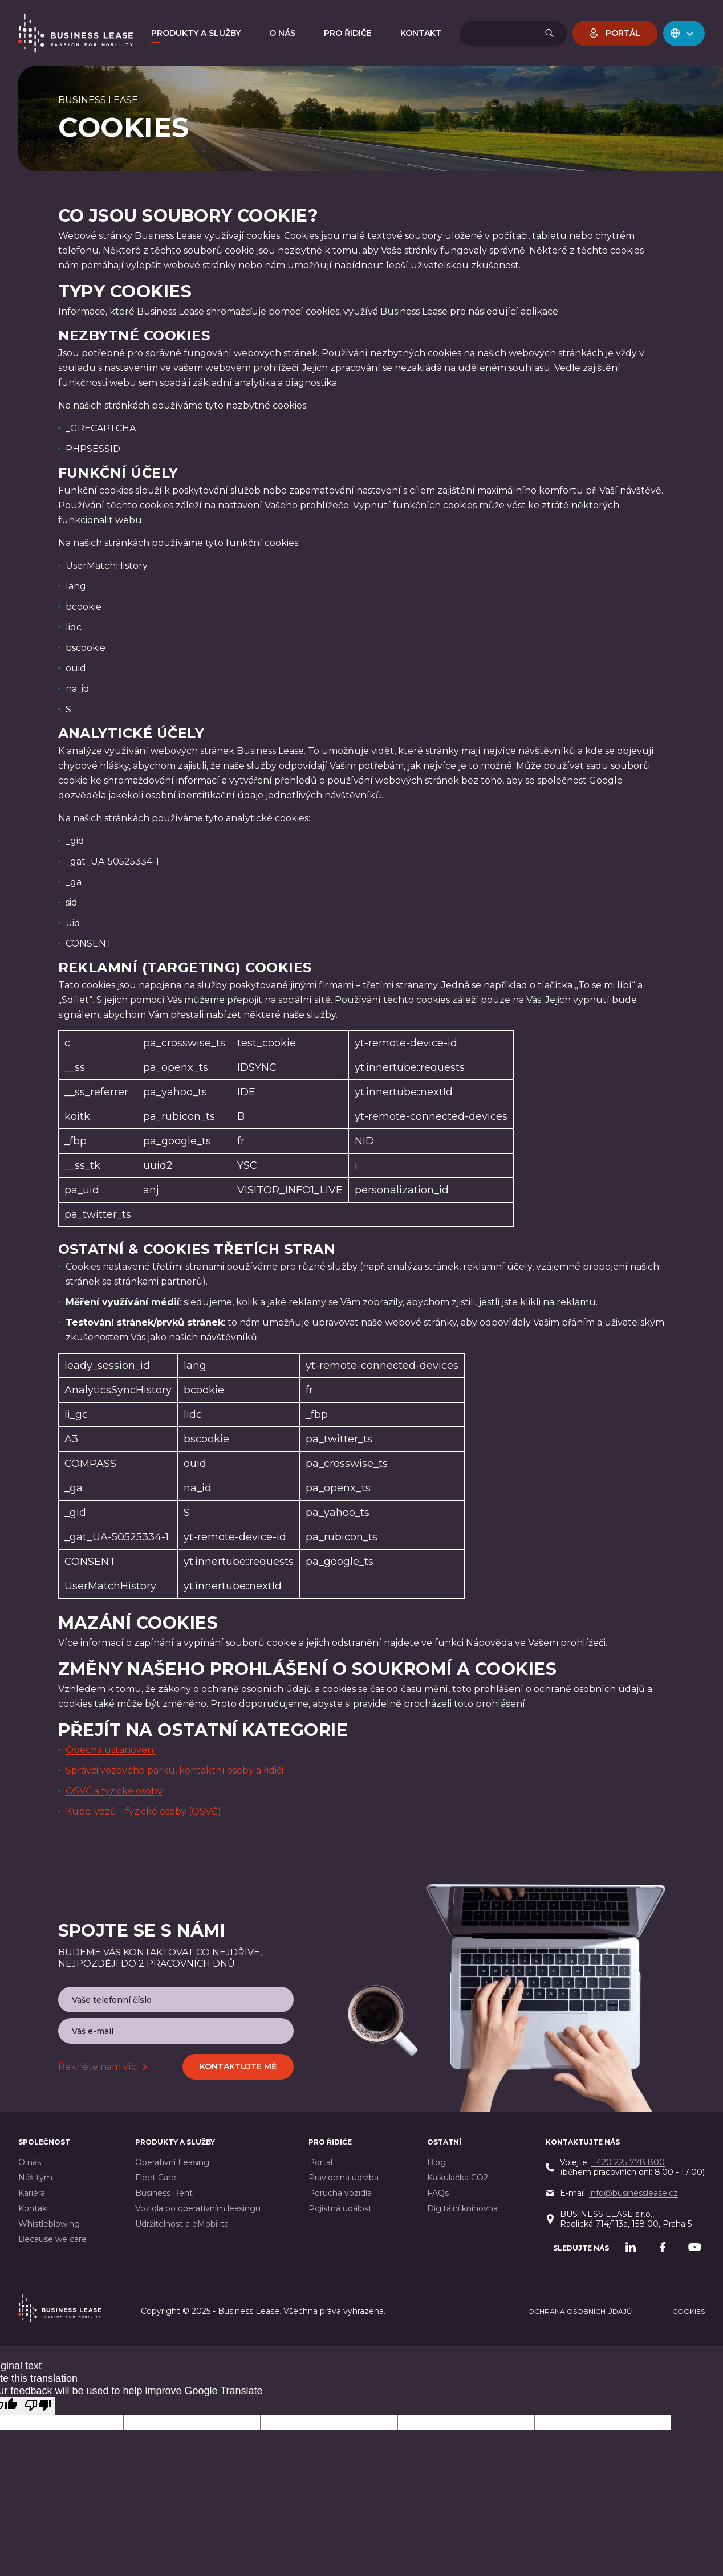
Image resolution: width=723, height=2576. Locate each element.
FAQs (438, 2193)
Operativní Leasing (172, 2162)
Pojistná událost (340, 2209)
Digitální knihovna (462, 2209)
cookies (688, 2311)
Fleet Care (155, 2178)
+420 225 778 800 (628, 2162)
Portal (320, 2162)
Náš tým (35, 2178)
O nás (29, 2162)
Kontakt (34, 2209)
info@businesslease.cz (633, 2193)
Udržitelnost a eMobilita (182, 2224)
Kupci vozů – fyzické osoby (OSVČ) (143, 1811)
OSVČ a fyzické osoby (114, 1791)
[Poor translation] (38, 2406)
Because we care (52, 2239)
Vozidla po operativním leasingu (198, 2209)
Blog (436, 2162)
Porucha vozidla (340, 2193)
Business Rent (164, 2193)
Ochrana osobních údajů (580, 2311)
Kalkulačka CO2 (457, 2178)
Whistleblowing (49, 2224)
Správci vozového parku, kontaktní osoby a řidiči (174, 1770)
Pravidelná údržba (343, 2178)
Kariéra (31, 2193)
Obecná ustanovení (111, 1749)
